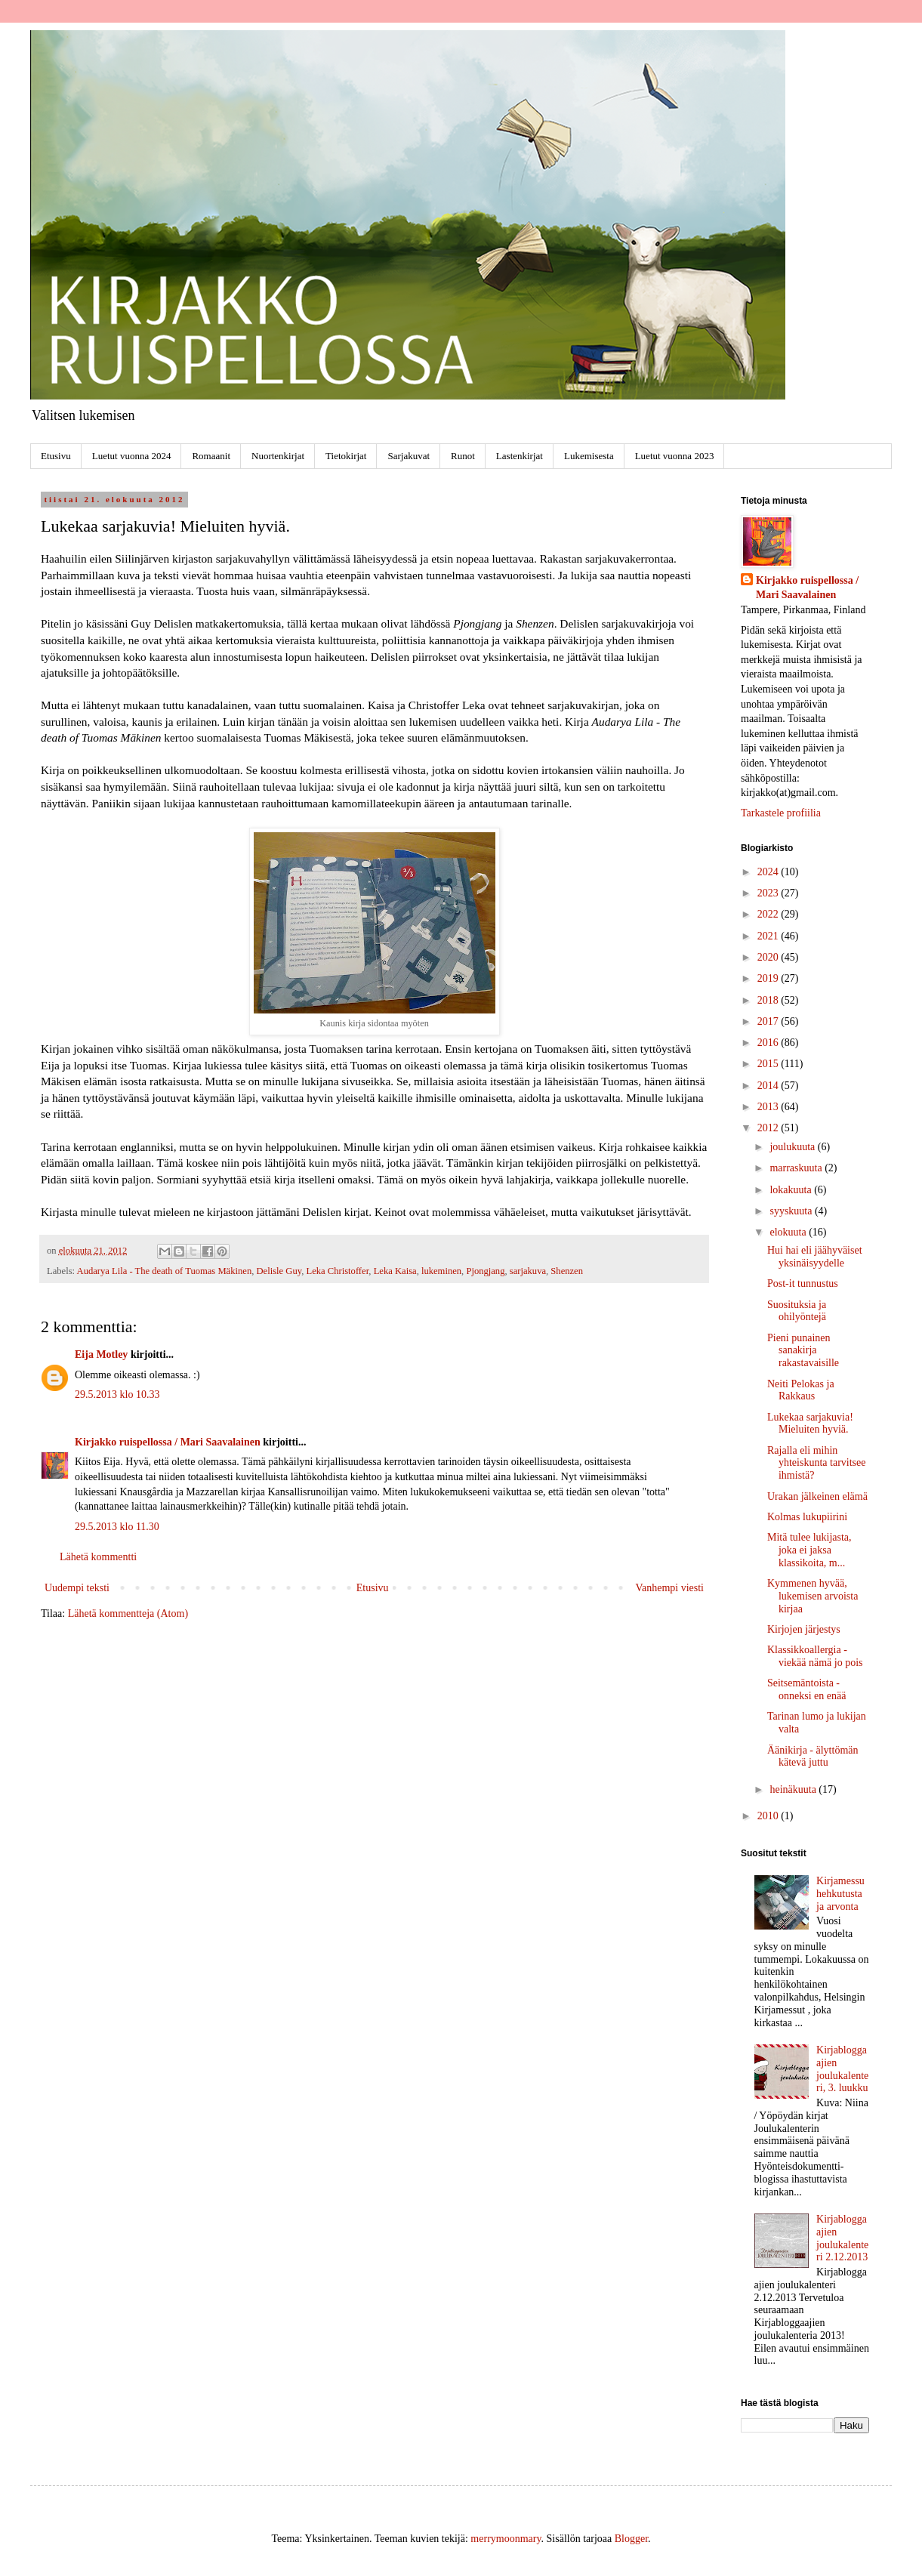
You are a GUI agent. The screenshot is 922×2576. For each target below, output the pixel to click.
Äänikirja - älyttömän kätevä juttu (813, 1757)
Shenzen (566, 1271)
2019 (769, 978)
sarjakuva (528, 1271)
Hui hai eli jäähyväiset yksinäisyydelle (814, 1257)
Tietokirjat (345, 455)
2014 (769, 1085)
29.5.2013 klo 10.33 (117, 1394)
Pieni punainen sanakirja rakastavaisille (803, 1350)
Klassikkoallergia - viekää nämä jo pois (815, 1656)
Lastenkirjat (519, 455)
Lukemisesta (589, 455)
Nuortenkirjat (277, 455)
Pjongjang (485, 1271)
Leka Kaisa (395, 1271)
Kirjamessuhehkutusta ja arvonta (840, 1893)
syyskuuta (792, 1211)
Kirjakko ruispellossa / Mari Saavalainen (168, 1442)
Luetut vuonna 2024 (131, 455)
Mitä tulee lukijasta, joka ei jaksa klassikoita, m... (809, 1550)
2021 (769, 936)
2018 (769, 1000)
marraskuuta (797, 1168)
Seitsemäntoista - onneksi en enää (806, 1689)
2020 (769, 957)
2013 (769, 1106)
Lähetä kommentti (98, 1557)
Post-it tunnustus (802, 1283)
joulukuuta (793, 1146)
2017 (769, 1021)
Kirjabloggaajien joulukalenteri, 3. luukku (842, 2068)
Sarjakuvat (408, 455)
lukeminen (441, 1271)
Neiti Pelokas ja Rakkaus (800, 1390)
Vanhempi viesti (669, 1587)
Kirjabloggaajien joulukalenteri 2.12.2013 (842, 2238)
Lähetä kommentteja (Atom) (128, 1613)
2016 (769, 1042)
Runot (463, 455)
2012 (769, 1128)
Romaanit (211, 455)
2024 (769, 872)
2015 (769, 1063)
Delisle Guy (278, 1271)
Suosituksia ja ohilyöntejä (796, 1311)
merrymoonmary (505, 2538)
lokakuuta (791, 1189)
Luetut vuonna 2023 (674, 455)
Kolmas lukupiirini (807, 1516)
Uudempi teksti (77, 1587)
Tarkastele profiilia (781, 813)
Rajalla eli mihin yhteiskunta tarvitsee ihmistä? (816, 1463)
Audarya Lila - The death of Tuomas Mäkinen (164, 1271)
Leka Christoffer (337, 1271)
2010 (769, 1816)
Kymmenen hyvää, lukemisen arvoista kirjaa (812, 1596)
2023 (769, 893)
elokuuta (789, 1232)
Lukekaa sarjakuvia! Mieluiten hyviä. (810, 1423)
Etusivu (56, 455)
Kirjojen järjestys (803, 1629)
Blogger (631, 2538)
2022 (769, 914)
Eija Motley (101, 1354)
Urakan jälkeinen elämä (817, 1496)
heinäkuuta (794, 1789)
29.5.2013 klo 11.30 (117, 1526)
